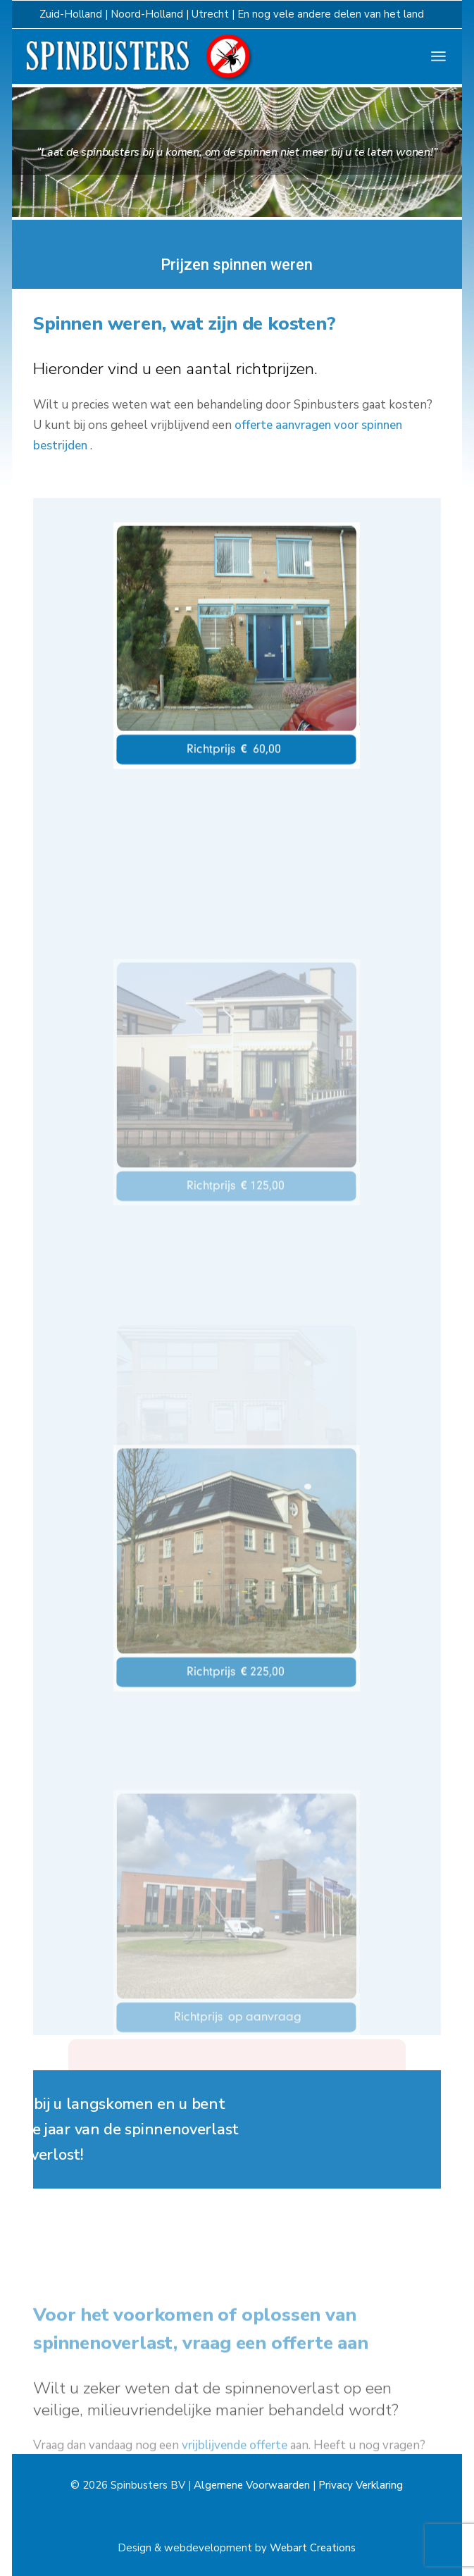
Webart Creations (313, 2548)
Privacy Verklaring (360, 2485)
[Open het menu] (438, 56)
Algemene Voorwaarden (252, 2485)
